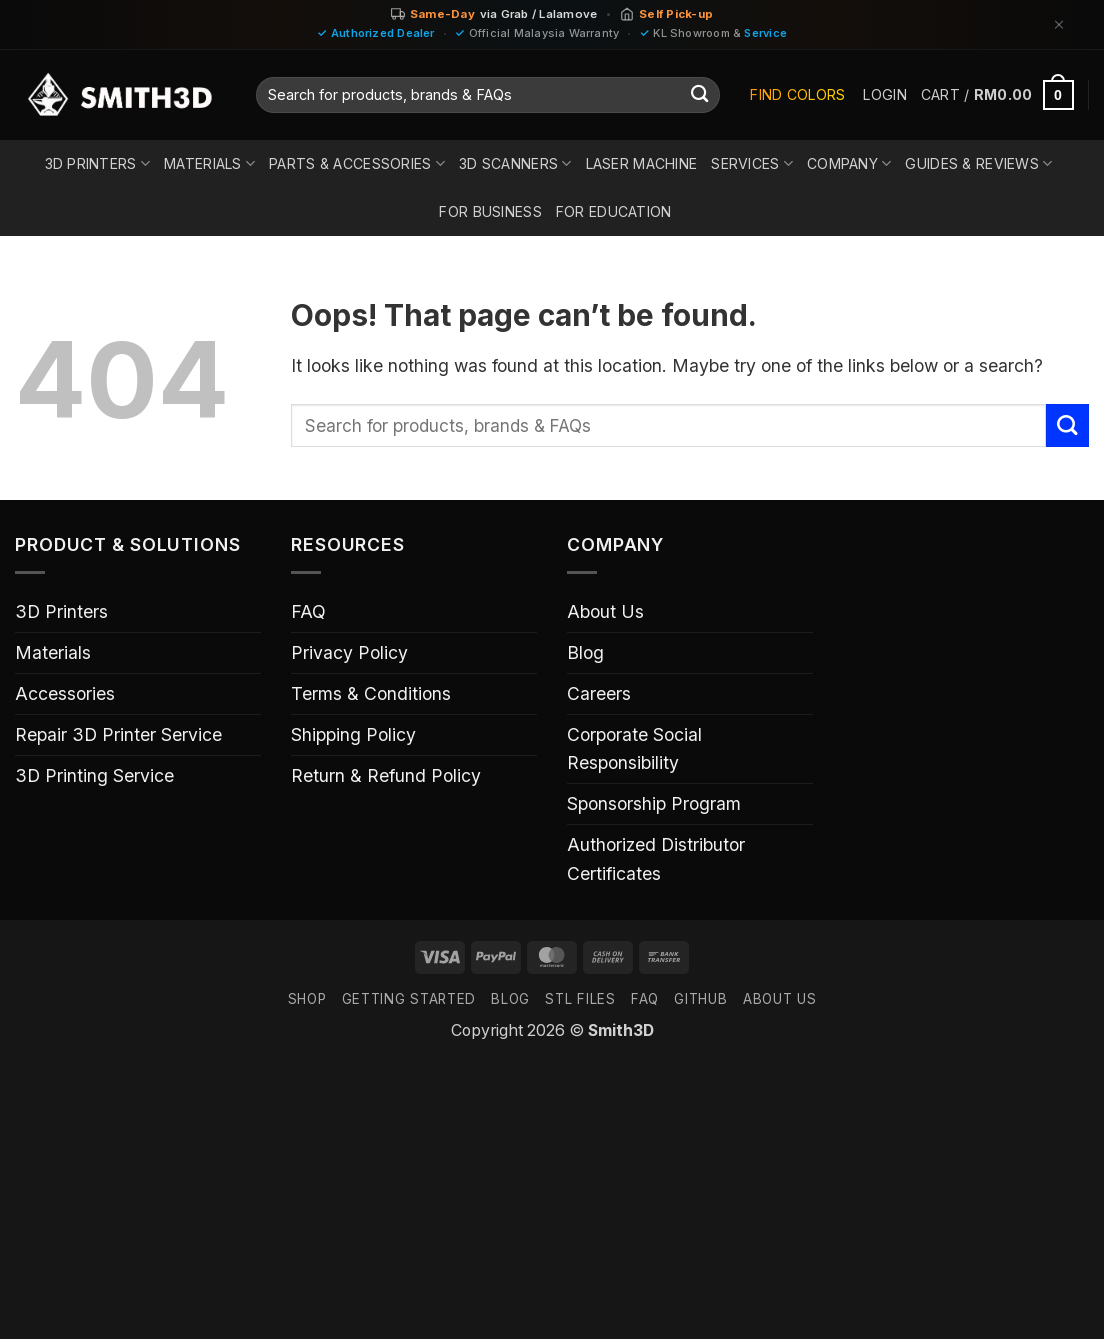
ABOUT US (779, 999)
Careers (599, 693)
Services (752, 163)
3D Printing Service (94, 775)
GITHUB (700, 999)
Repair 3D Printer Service (118, 734)
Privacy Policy (349, 652)
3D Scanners (515, 163)
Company (849, 163)
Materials (209, 163)
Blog (585, 652)
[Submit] (699, 95)
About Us (605, 611)
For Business (490, 211)
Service (765, 33)
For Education (614, 211)
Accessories (65, 693)
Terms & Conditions (371, 693)
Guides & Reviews (978, 163)
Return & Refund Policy (386, 775)
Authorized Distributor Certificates (656, 858)
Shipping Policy (353, 734)
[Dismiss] (1059, 24)
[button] (884, 95)
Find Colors (797, 94)
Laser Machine (642, 163)
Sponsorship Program (654, 803)
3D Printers (98, 163)
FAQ (308, 611)
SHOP (307, 999)
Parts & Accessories (357, 163)
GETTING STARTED (409, 999)
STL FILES (580, 999)
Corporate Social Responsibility (634, 748)
